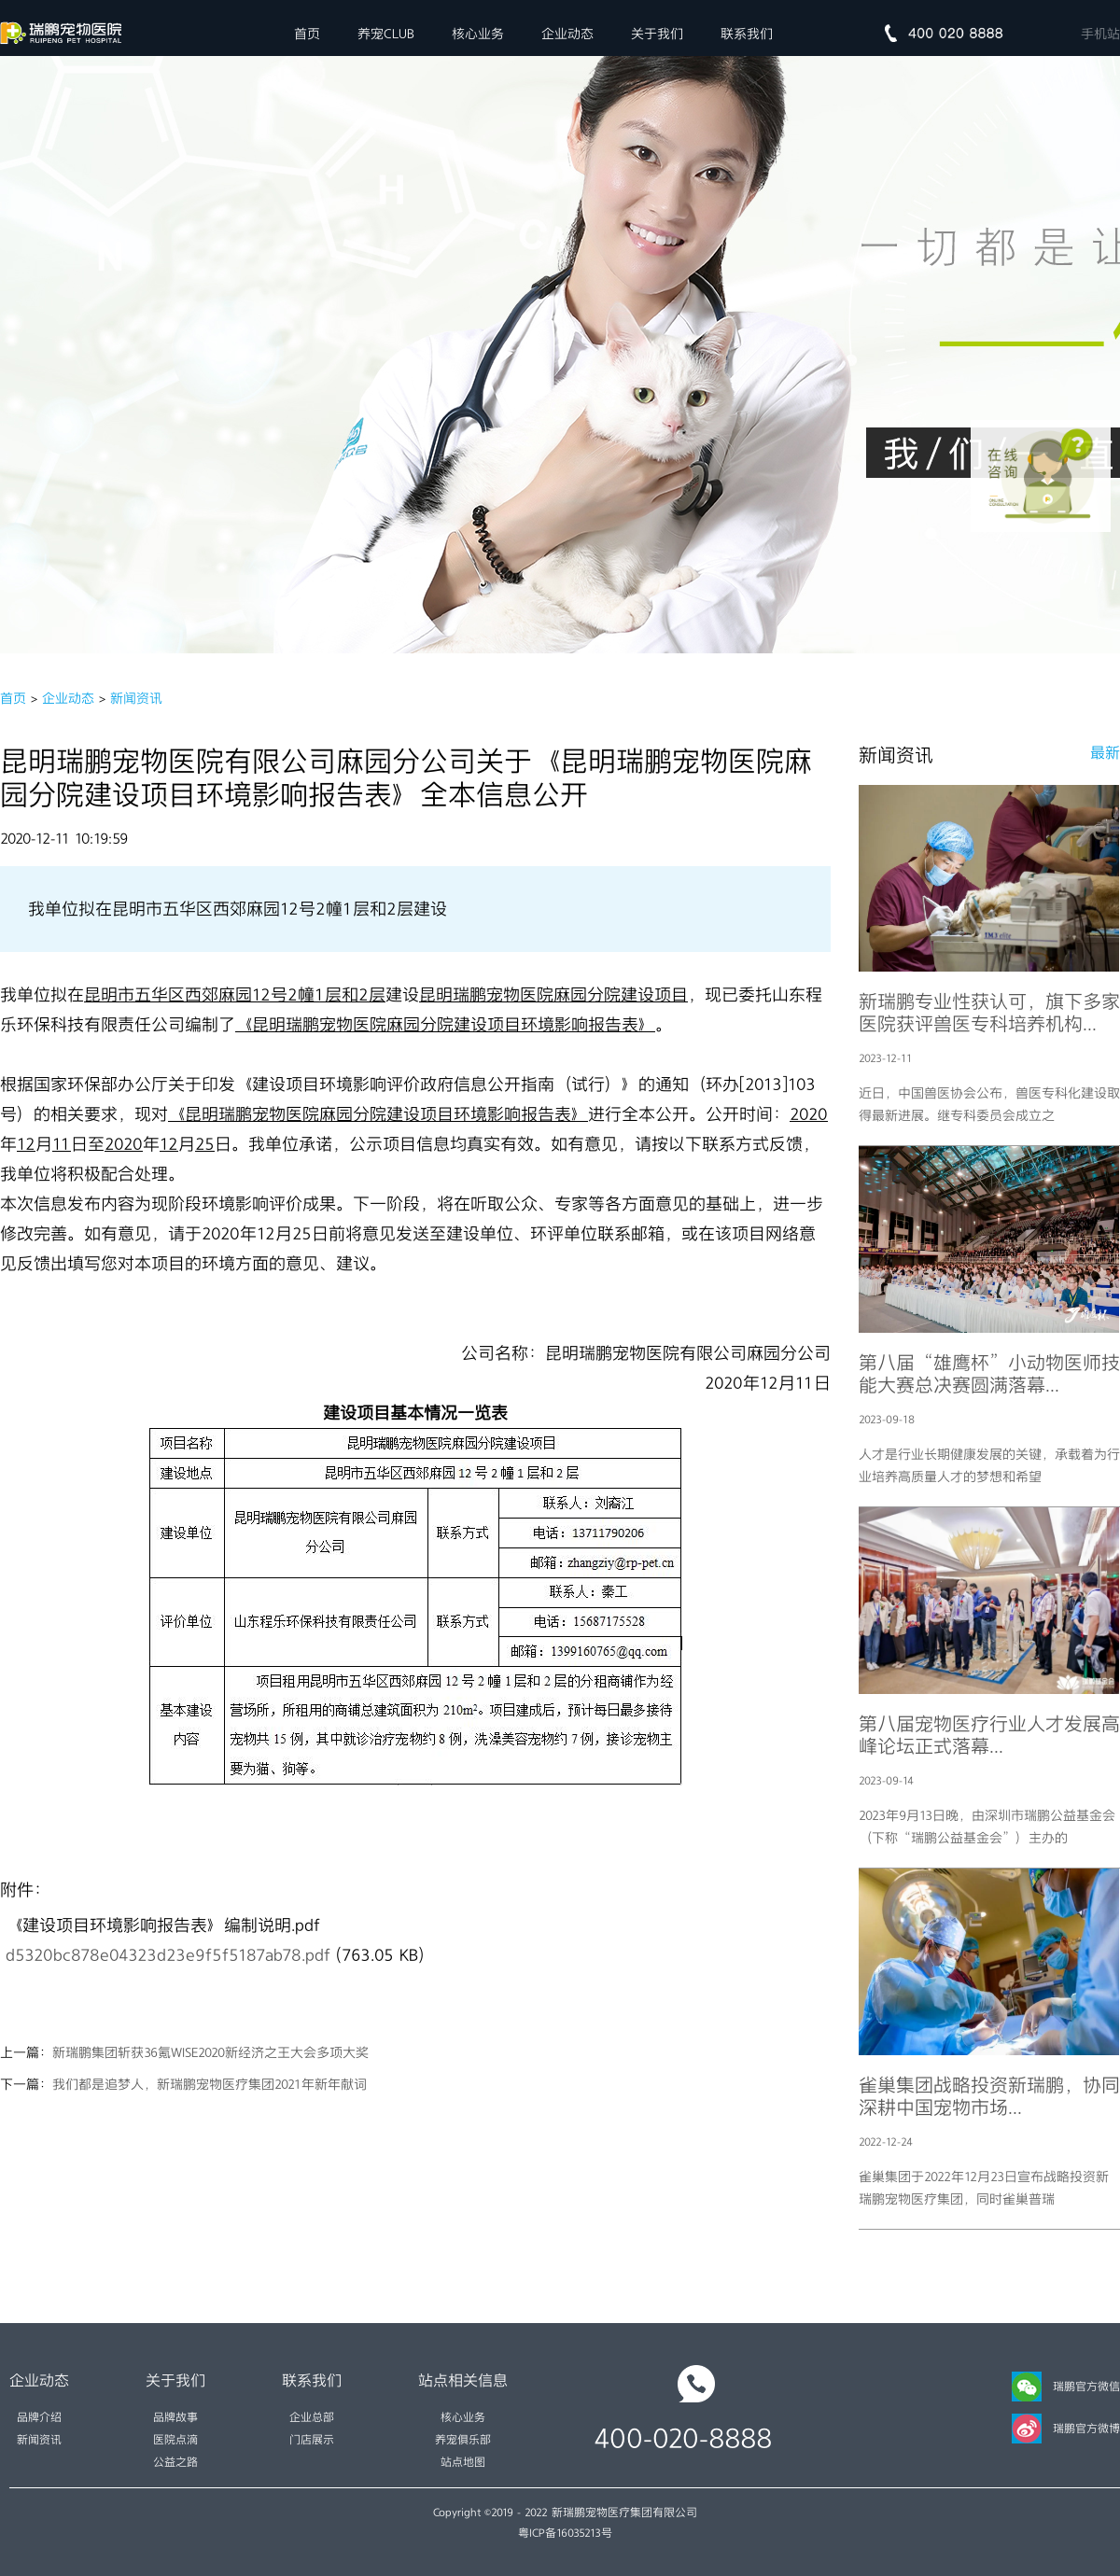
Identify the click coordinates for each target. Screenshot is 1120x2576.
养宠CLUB (385, 33)
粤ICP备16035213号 (565, 2533)
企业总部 (311, 2417)
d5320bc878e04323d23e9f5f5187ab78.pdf (168, 1955)
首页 (307, 33)
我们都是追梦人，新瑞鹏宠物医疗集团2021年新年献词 (209, 2084)
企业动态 (567, 33)
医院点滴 (175, 2439)
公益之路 (175, 2462)
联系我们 (747, 33)
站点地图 (463, 2462)
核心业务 (478, 33)
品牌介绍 (39, 2417)
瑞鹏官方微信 (1066, 2386)
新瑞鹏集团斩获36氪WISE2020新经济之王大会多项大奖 (210, 2052)
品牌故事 (175, 2417)
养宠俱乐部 (463, 2439)
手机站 (1100, 33)
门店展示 (311, 2439)
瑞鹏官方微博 (1066, 2428)
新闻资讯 (136, 698)
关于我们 (657, 33)
